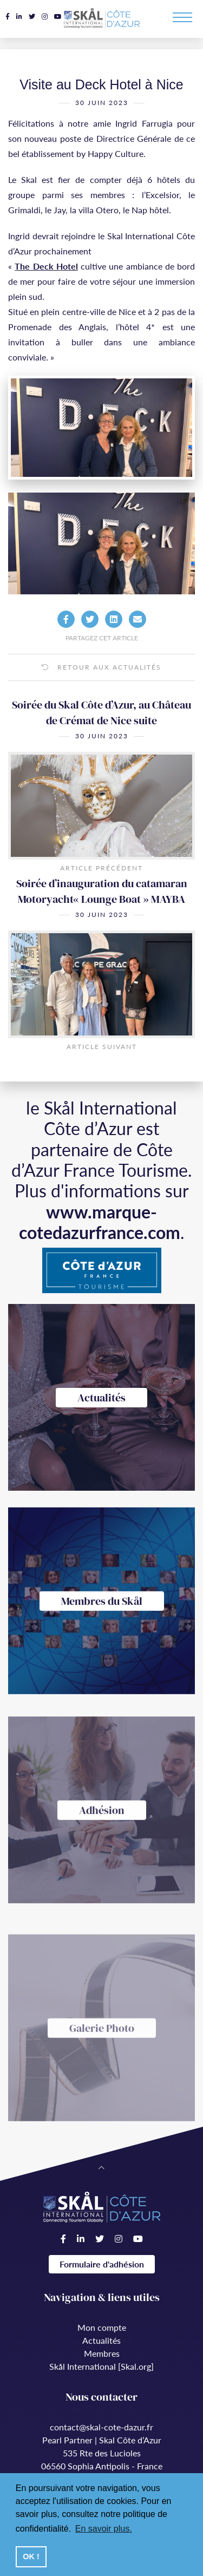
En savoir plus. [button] (103, 2528)
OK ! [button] (31, 2556)
